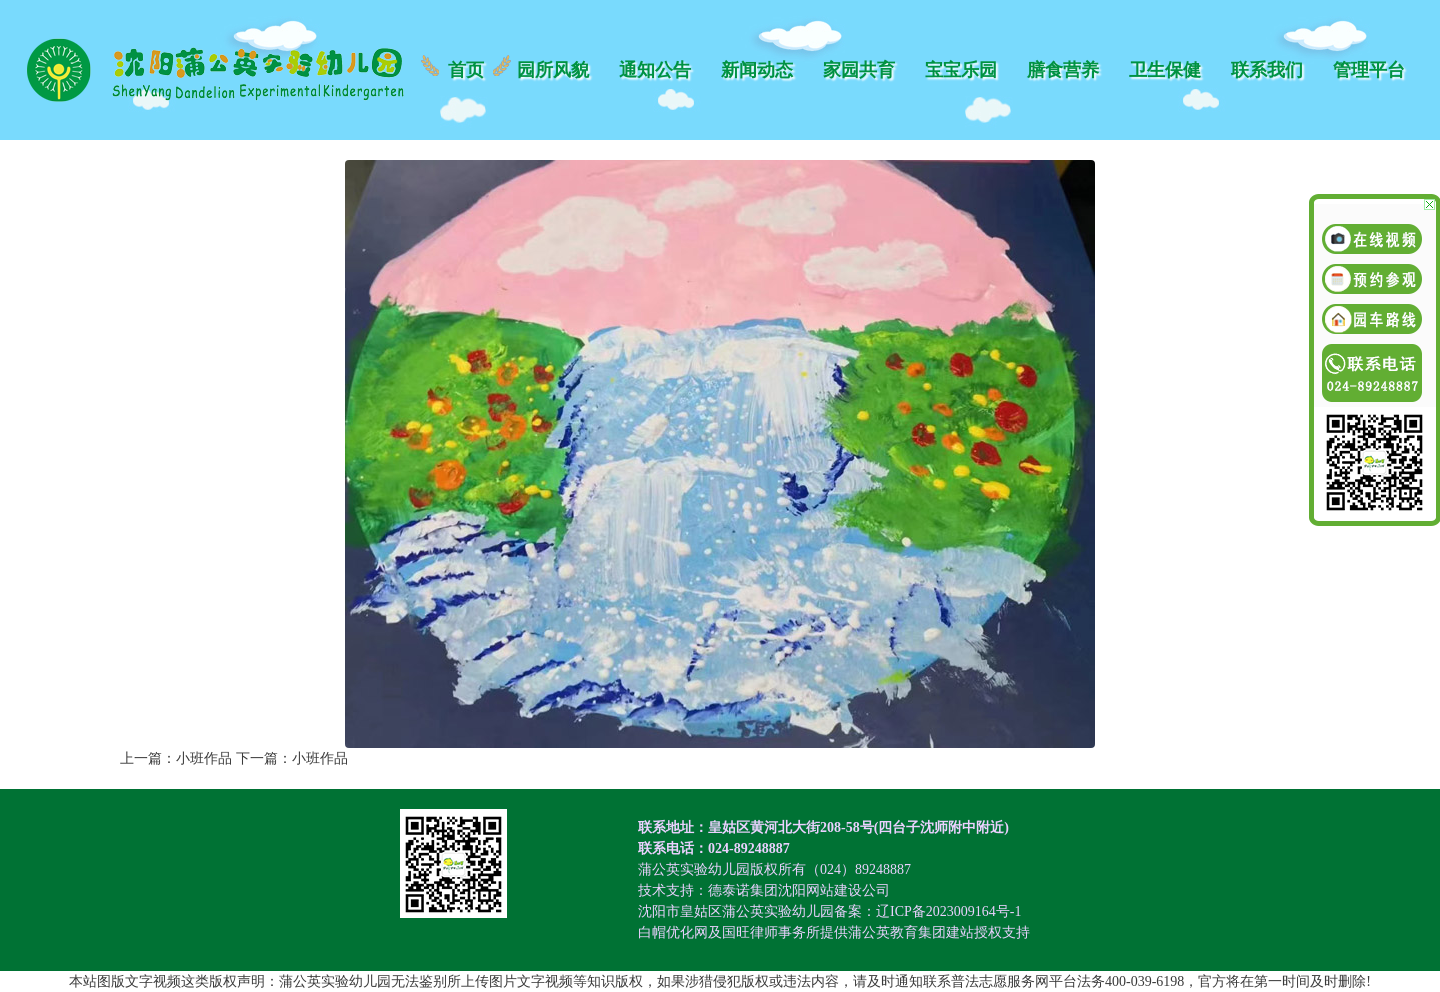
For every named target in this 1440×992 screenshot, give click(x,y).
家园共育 (859, 70)
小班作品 (204, 758)
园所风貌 (553, 70)
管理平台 (1369, 70)
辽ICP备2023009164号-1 (948, 911)
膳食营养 (1063, 70)
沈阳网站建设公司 (834, 890)
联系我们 (1267, 70)
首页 (466, 70)
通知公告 (655, 70)
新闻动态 (757, 70)
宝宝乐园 (961, 70)
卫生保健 (1165, 70)
